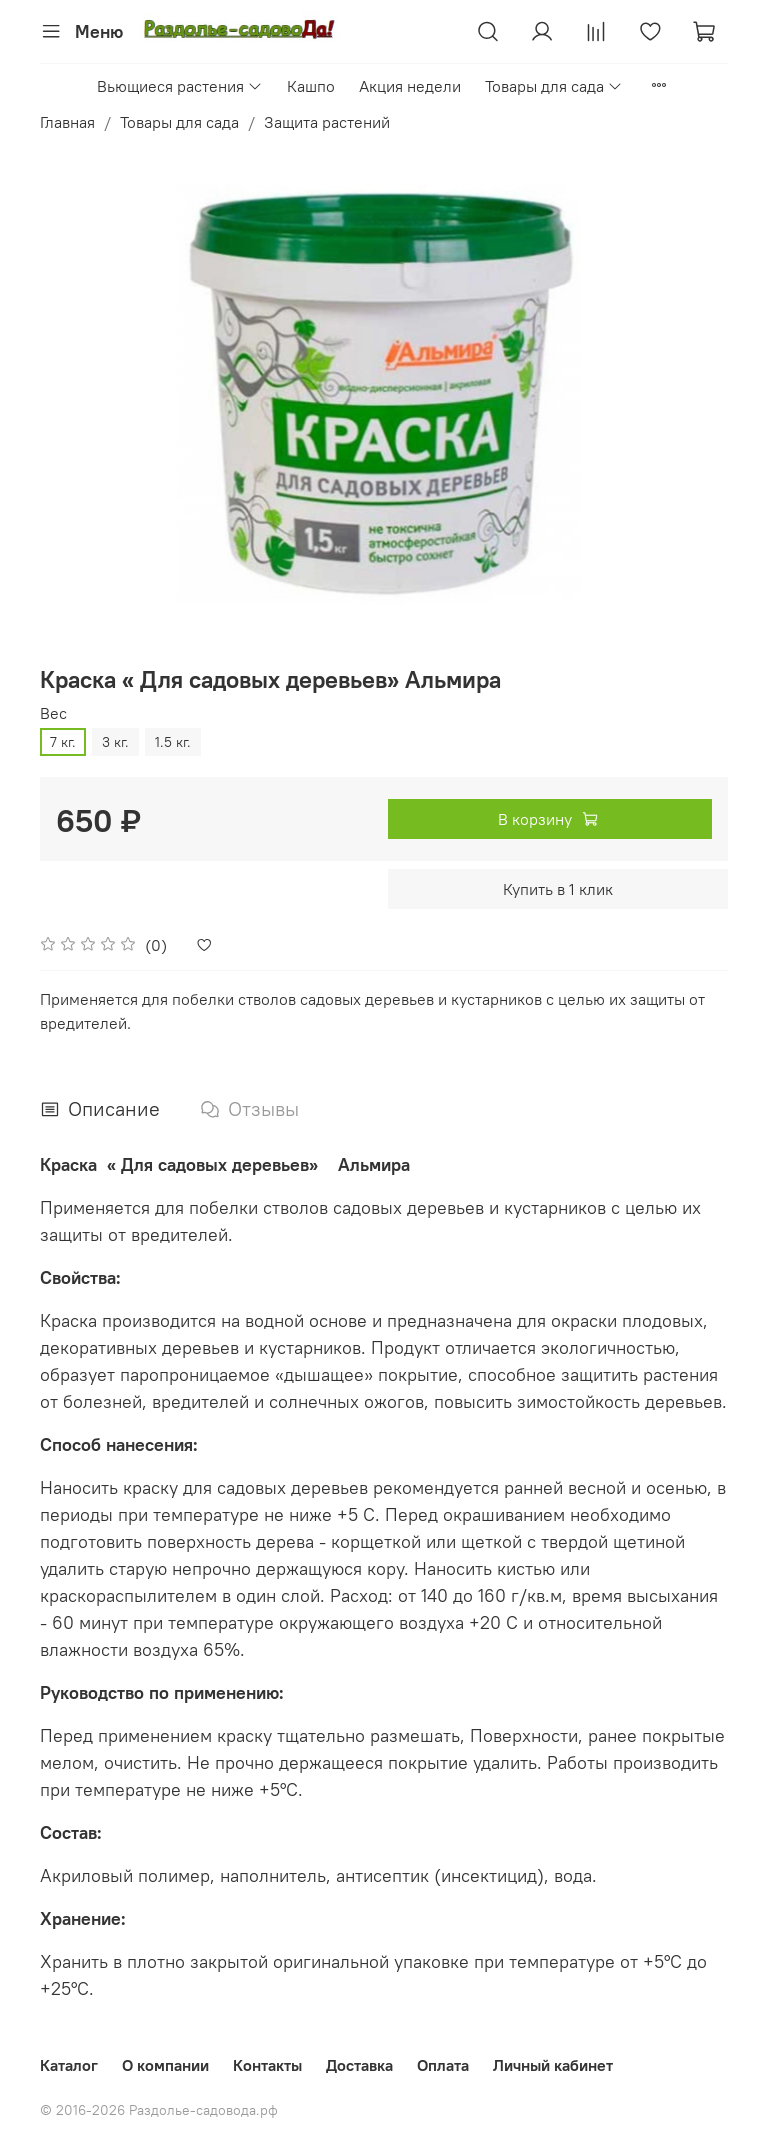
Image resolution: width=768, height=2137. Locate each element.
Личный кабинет (553, 2065)
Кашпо (311, 86)
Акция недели (410, 86)
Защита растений (327, 122)
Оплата (443, 2065)
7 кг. (63, 742)
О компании (165, 2065)
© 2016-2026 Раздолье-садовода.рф (159, 2110)
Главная (67, 122)
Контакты (267, 2065)
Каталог (69, 2065)
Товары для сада (554, 86)
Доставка (359, 2065)
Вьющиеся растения (180, 86)
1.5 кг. (173, 742)
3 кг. (115, 742)
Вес (53, 713)
